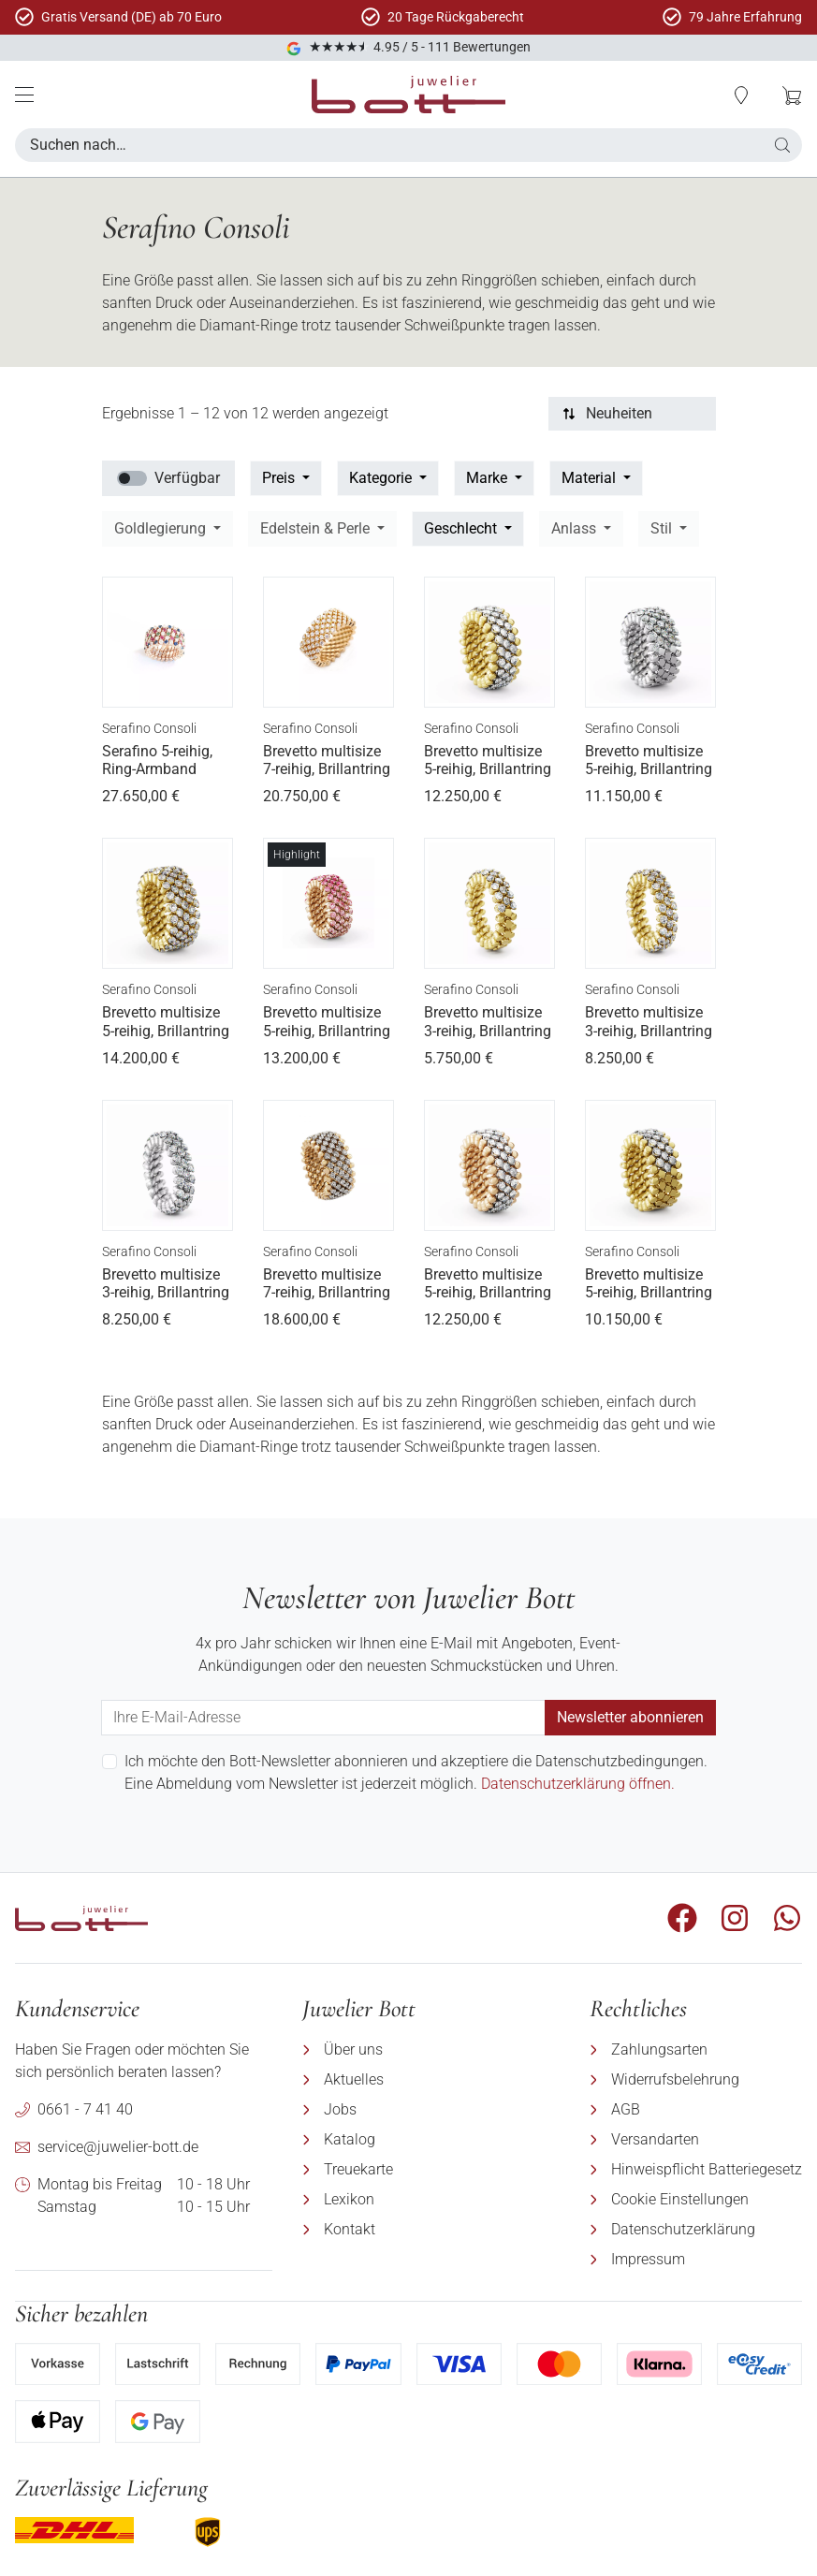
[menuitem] (431, 2050)
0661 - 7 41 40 (85, 2109)
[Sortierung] (632, 414)
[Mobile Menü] (24, 94)
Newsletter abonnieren (630, 1717)
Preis (280, 478)
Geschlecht (462, 528)
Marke (488, 478)
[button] (782, 145)
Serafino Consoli (149, 728)
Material (591, 478)
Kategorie (382, 478)
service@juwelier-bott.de (117, 2147)
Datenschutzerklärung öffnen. (578, 1784)
